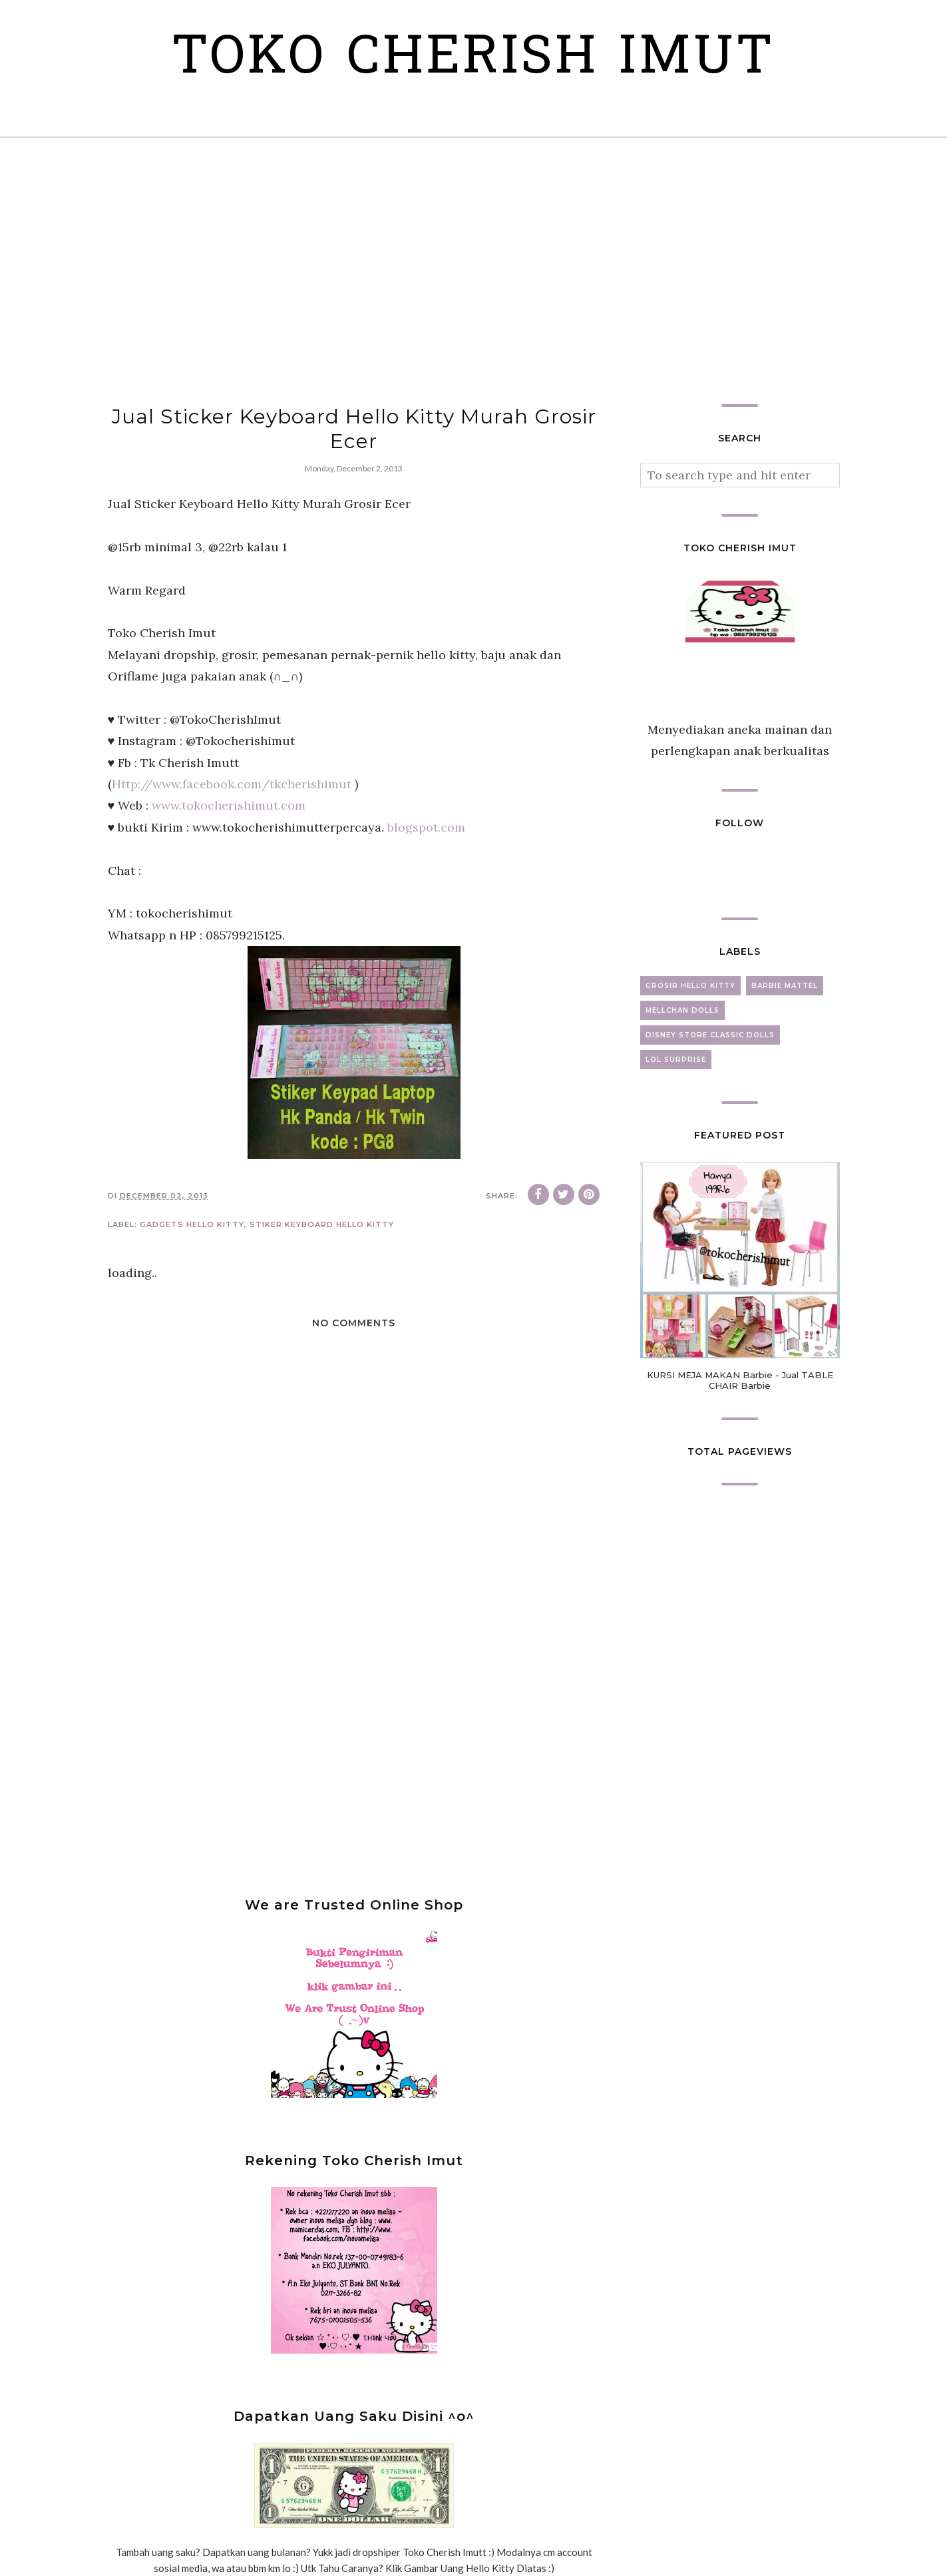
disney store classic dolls (710, 1035)
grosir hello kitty (690, 985)
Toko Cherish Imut (473, 60)
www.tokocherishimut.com (228, 805)
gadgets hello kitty (192, 1224)
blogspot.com (426, 827)
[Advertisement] (474, 271)
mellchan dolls (682, 1010)
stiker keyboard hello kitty (322, 1224)
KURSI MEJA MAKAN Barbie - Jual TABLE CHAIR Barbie (740, 1380)
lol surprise (676, 1059)
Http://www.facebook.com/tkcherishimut (231, 784)
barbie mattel (784, 985)
